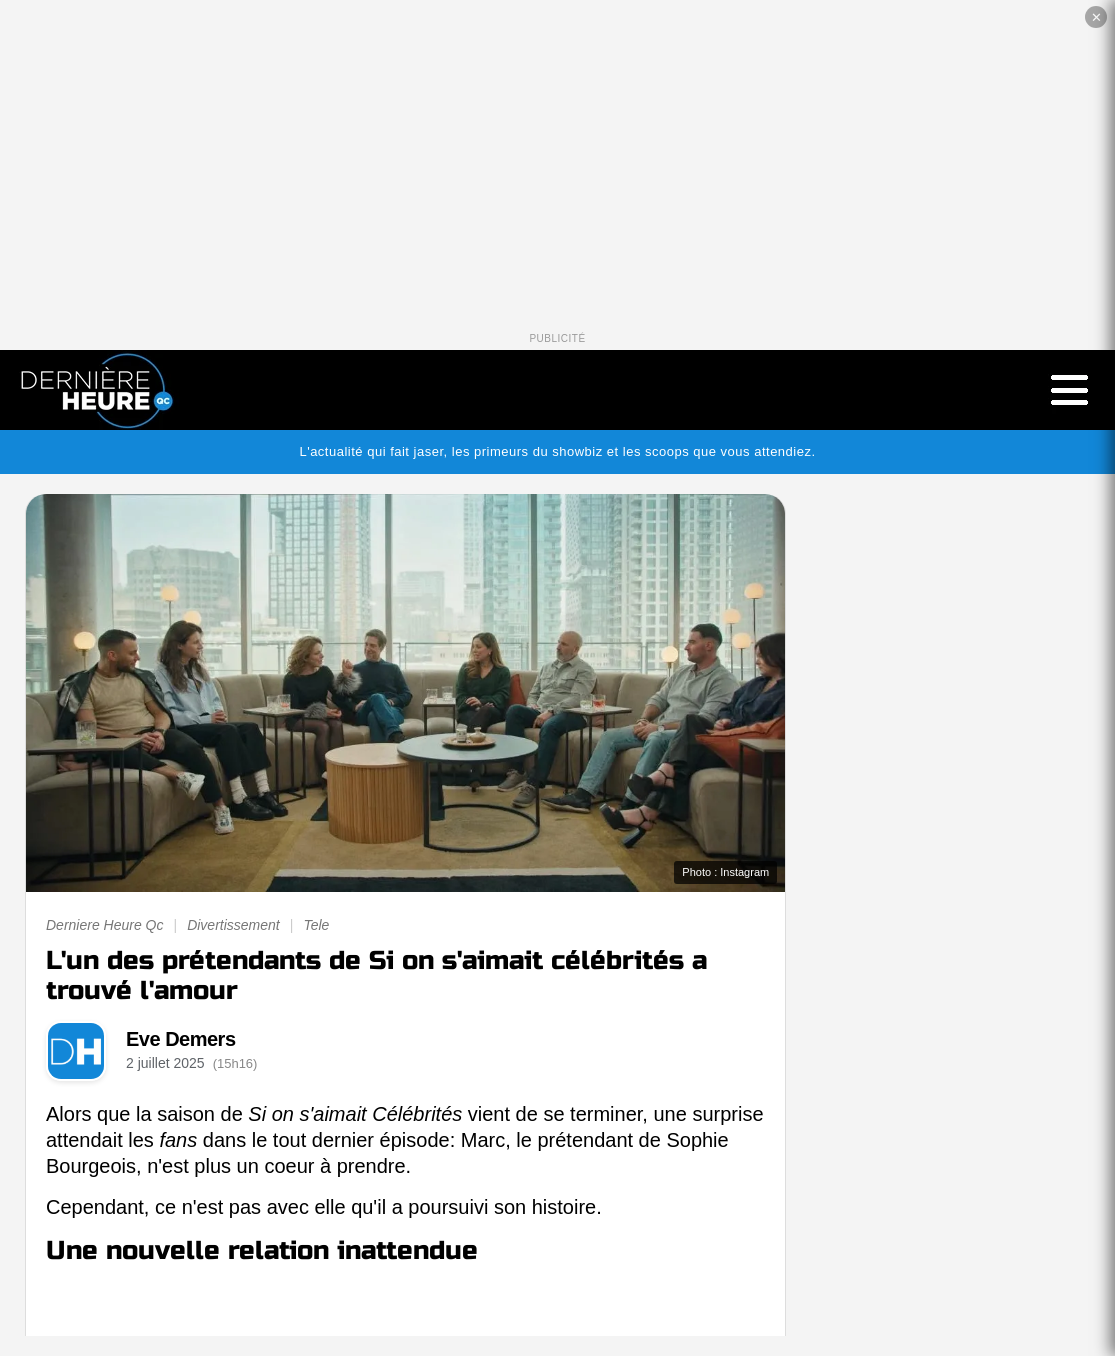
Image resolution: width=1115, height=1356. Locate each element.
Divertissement (233, 925)
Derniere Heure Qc (105, 925)
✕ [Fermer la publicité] (1096, 17)
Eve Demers (181, 1039)
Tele (316, 925)
